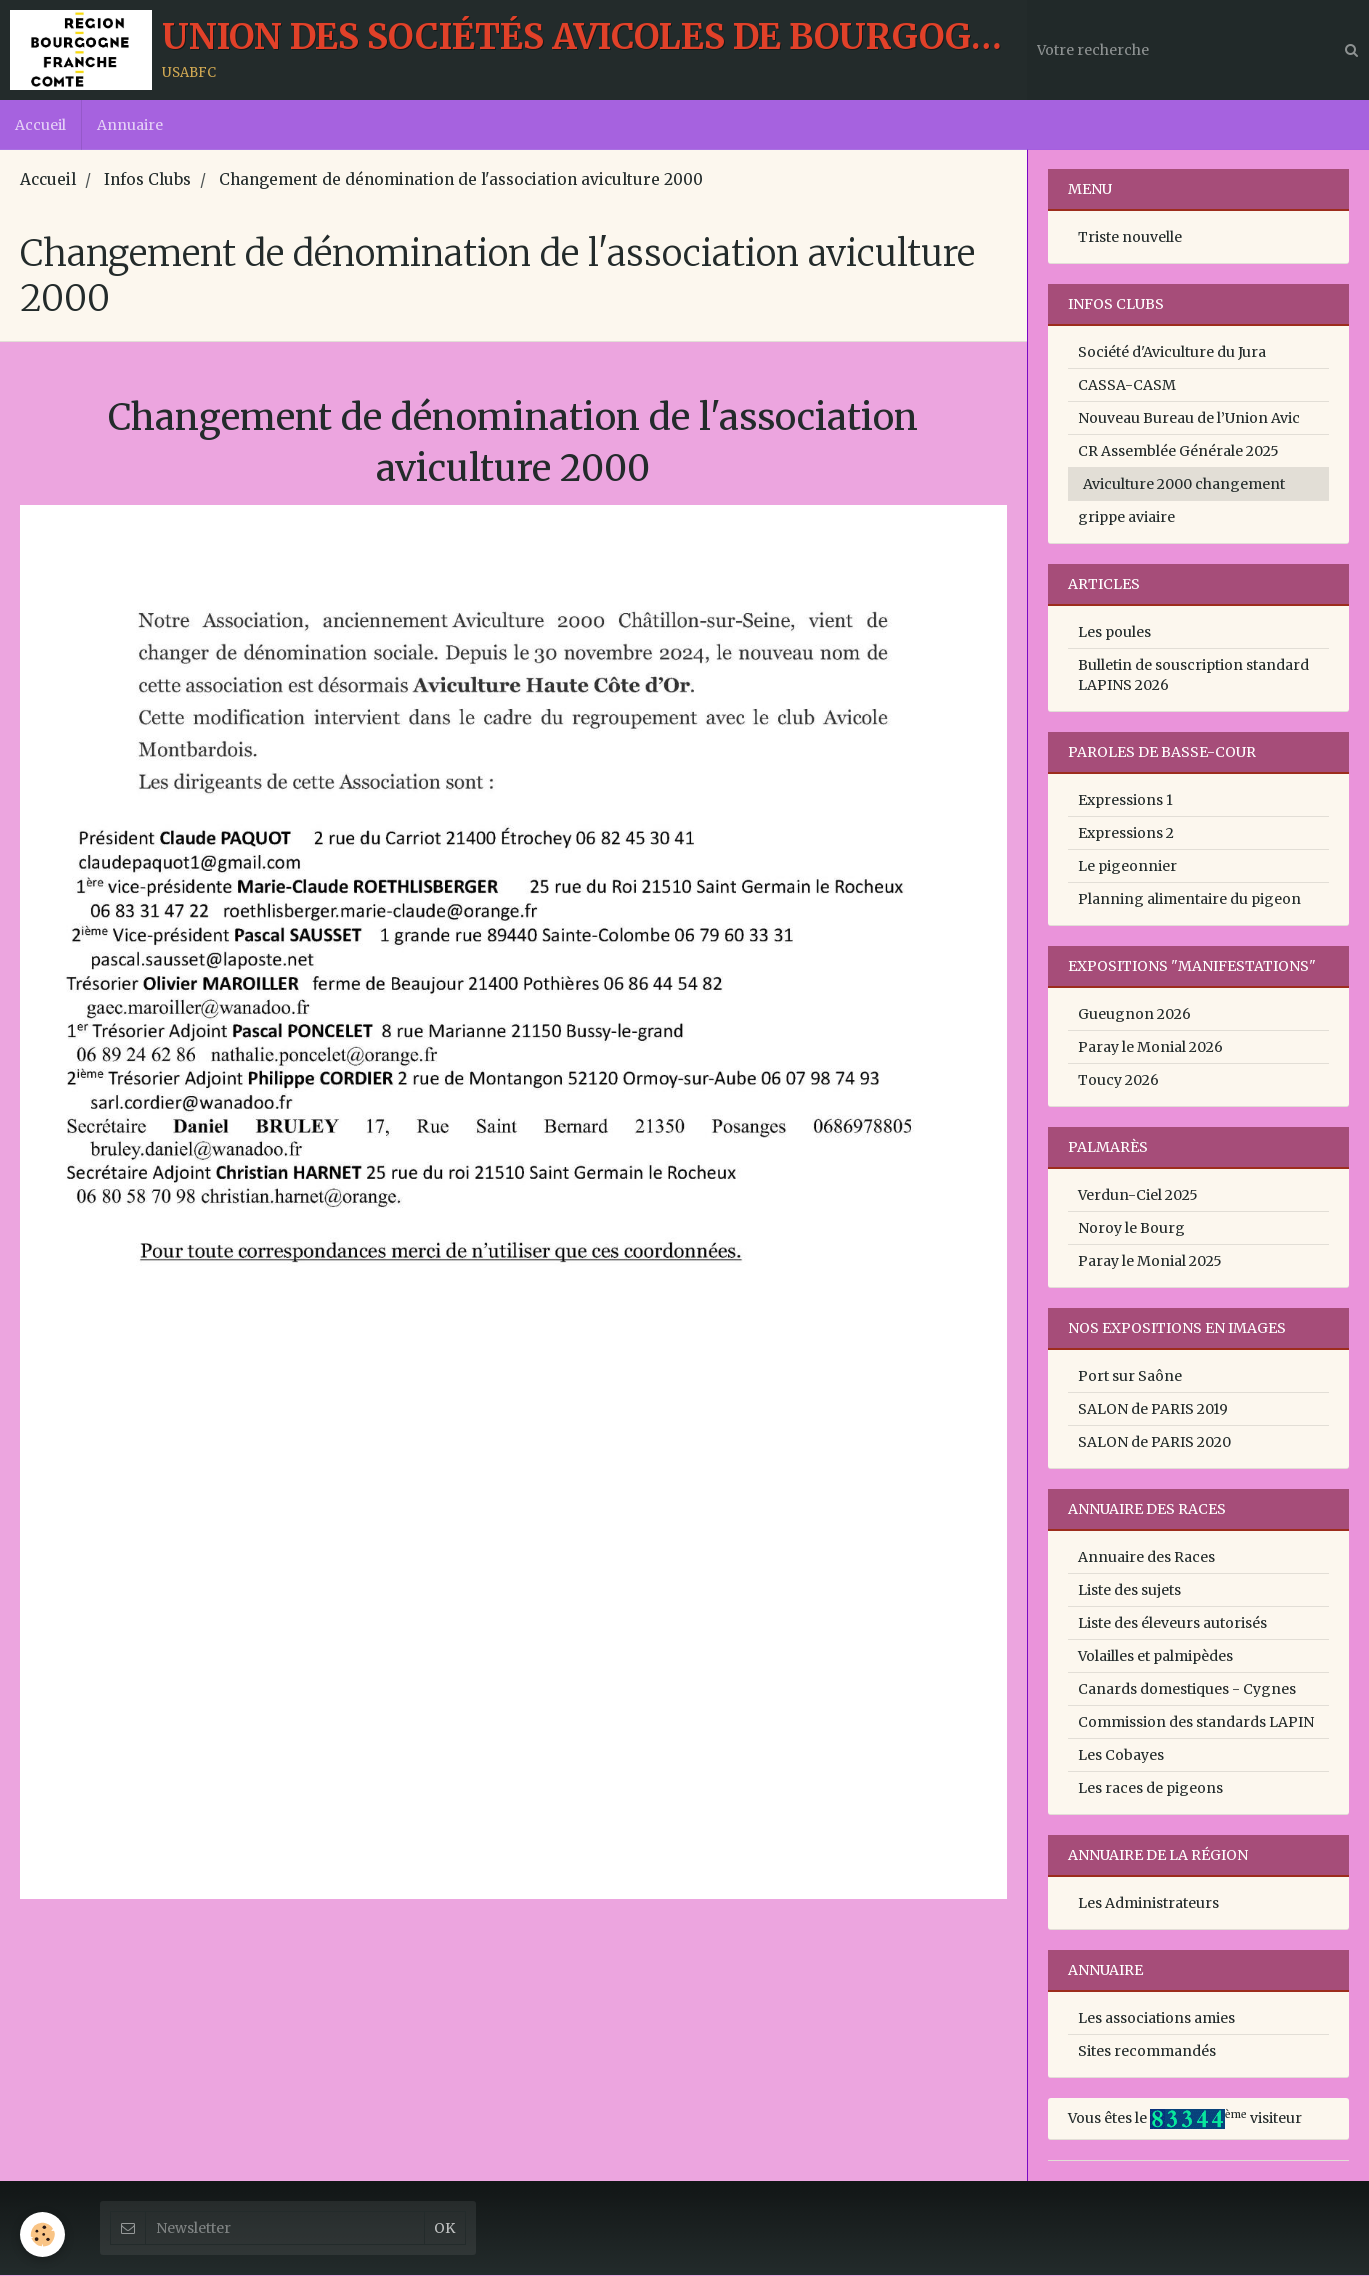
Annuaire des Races (1146, 1558)
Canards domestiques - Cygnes (1187, 1690)
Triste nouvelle (1130, 238)
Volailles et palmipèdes (1155, 1657)
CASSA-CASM (1127, 386)
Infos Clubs (147, 180)
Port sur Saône (1130, 1377)
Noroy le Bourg (1131, 1229)
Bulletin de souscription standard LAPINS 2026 (1193, 676)
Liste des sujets (1129, 1591)
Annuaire (130, 125)
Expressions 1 (1125, 801)
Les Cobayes (1121, 1756)
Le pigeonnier (1127, 867)
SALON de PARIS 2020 (1154, 1443)
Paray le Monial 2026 (1150, 1048)
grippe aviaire (1126, 518)
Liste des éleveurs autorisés (1172, 1624)
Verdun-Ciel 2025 (1138, 1196)
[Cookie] (42, 2234)
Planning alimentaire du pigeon (1189, 900)
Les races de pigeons (1150, 1789)
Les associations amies (1156, 2019)
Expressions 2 (1126, 834)
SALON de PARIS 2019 (1153, 1410)
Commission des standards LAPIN (1196, 1723)
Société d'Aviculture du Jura (1172, 353)
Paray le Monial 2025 (1150, 1262)
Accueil (40, 125)
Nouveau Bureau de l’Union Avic (1189, 419)
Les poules (1114, 633)
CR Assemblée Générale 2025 (1178, 452)
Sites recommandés (1147, 2052)
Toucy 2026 (1118, 1081)
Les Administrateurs (1148, 1904)
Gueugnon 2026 (1134, 1015)
